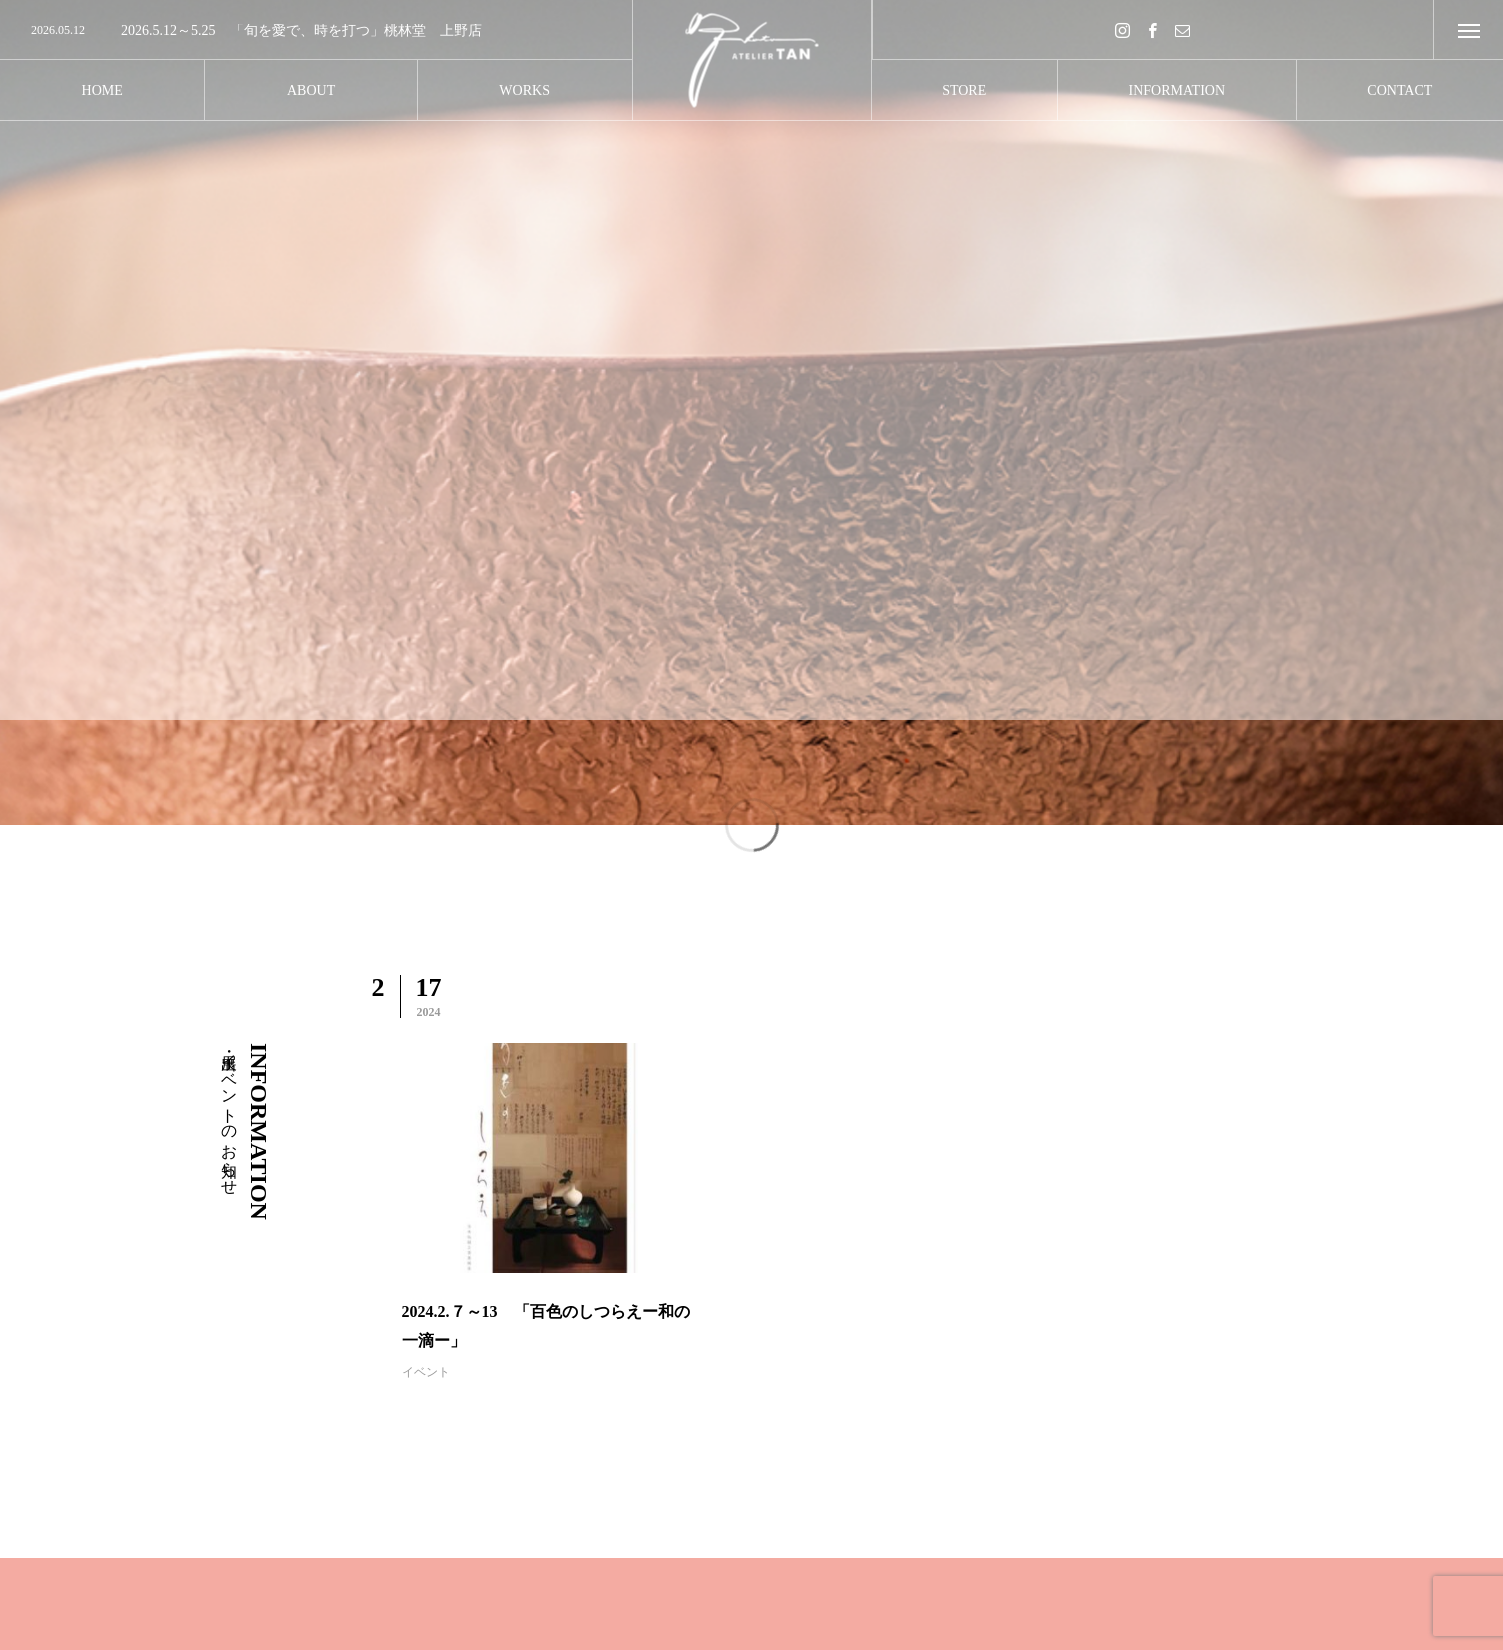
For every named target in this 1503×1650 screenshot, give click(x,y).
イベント (426, 1372)
